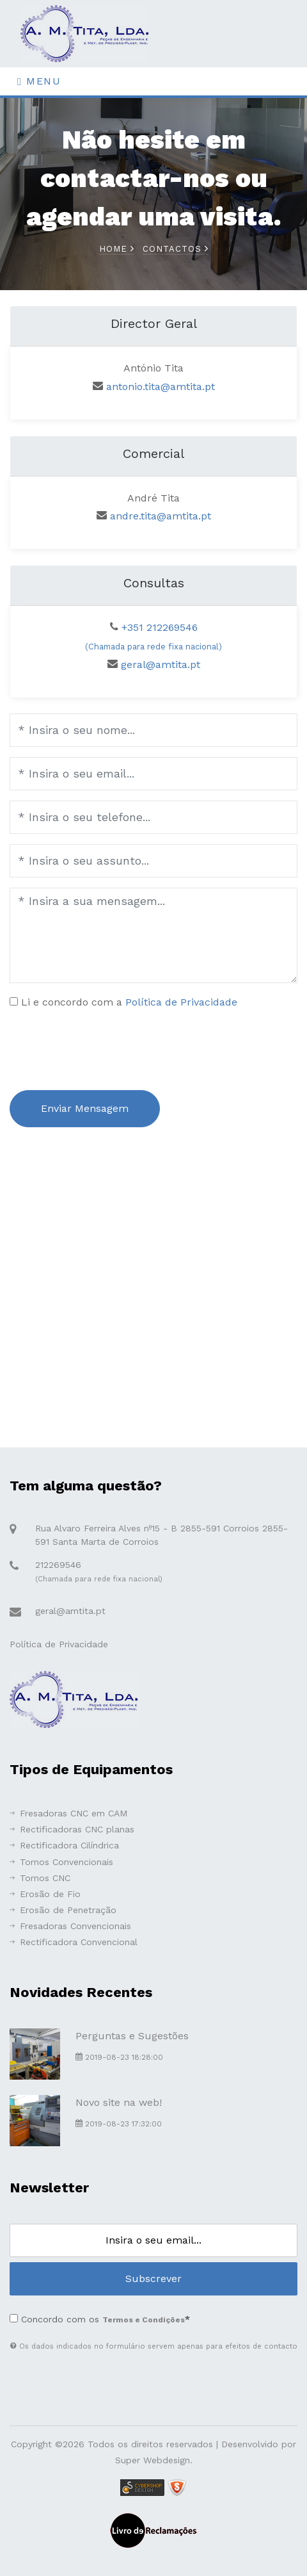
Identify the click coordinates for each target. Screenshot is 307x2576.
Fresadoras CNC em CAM (68, 1813)
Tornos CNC (40, 1878)
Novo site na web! (118, 2102)
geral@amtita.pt (160, 664)
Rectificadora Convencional (74, 1942)
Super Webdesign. (154, 2460)
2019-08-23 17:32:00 (118, 2123)
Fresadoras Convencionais (70, 1926)
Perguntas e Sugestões (132, 2036)
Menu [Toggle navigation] (39, 81)
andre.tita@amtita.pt (160, 516)
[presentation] (107, 1047)
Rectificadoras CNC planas (72, 1829)
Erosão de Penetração (63, 1910)
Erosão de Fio (45, 1894)
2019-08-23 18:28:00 (119, 2057)
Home (116, 249)
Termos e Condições (143, 2319)
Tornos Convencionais (61, 1862)
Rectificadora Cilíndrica (64, 1845)
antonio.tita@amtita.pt (160, 386)
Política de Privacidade (181, 1002)
